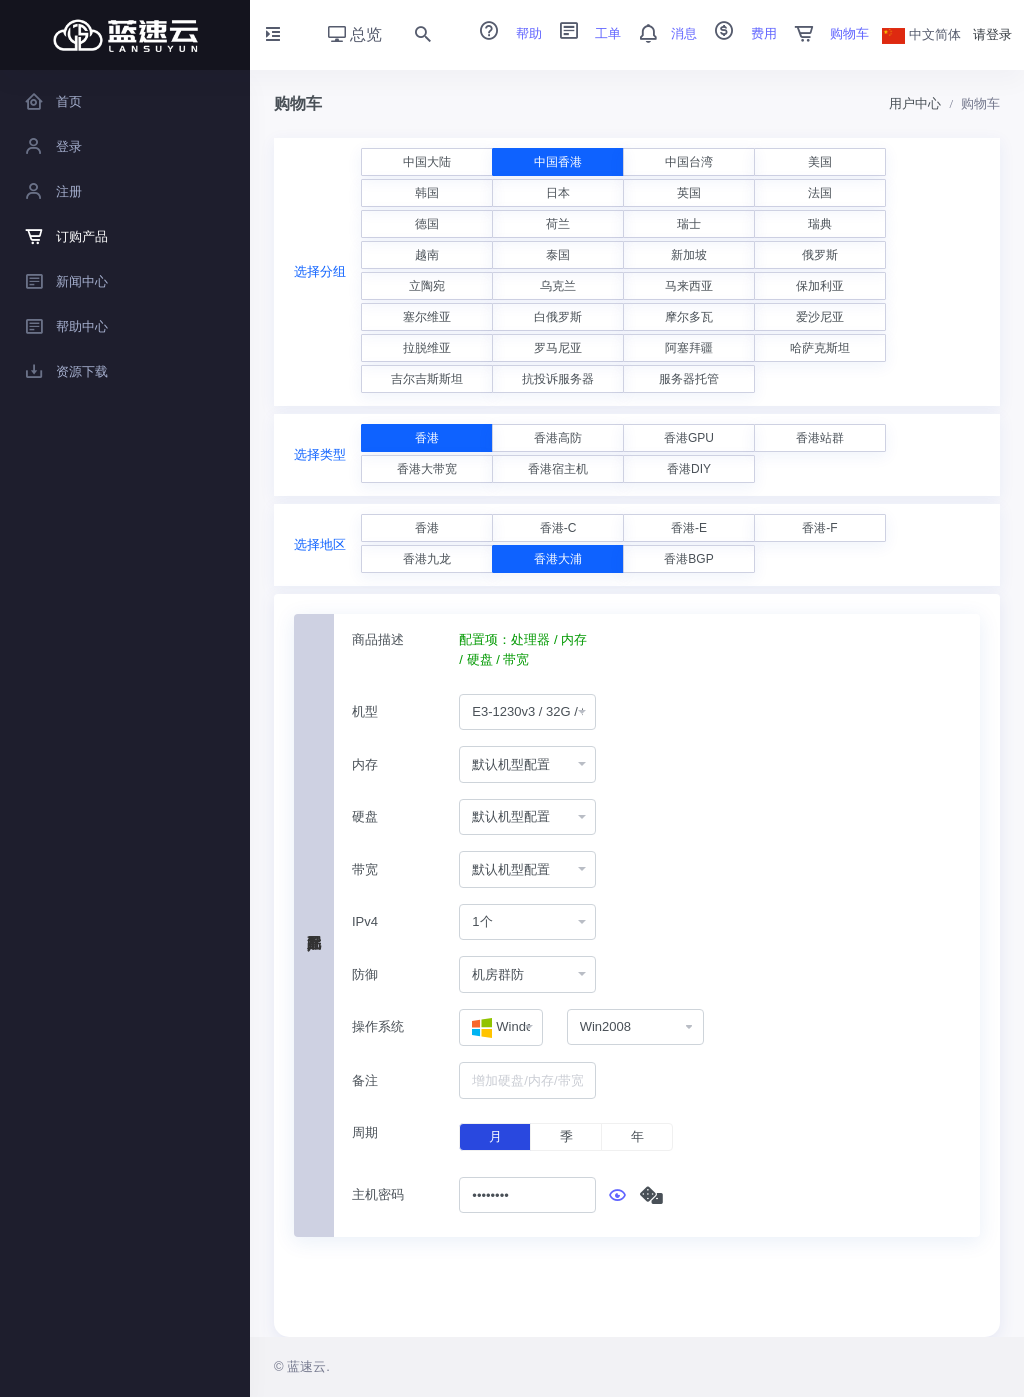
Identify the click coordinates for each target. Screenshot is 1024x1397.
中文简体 (922, 34)
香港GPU (689, 438)
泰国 (558, 255)
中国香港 (558, 162)
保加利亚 (820, 286)
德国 (427, 224)
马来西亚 (689, 286)
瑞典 (820, 224)
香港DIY (689, 469)
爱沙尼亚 (820, 317)
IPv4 (365, 921)
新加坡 (689, 255)
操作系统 (378, 1026)
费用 (739, 33)
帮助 (504, 33)
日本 (558, 193)
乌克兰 (558, 286)
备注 (365, 1080)
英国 (689, 193)
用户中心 (915, 103)
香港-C (558, 528)
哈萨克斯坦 (820, 348)
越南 (427, 255)
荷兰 (558, 224)
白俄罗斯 (558, 317)
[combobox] (527, 712)
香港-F (819, 528)
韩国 (427, 193)
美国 (820, 162)
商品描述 (378, 639)
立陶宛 (427, 286)
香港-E (689, 528)
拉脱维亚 (427, 348)
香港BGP (688, 559)
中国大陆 (427, 162)
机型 (365, 711)
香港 (427, 438)
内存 (365, 764)
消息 (661, 33)
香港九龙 (427, 559)
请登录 (992, 34)
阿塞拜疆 (689, 348)
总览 (355, 34)
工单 (584, 33)
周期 (365, 1132)
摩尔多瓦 (689, 317)
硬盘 (365, 816)
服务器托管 (689, 379)
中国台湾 (689, 162)
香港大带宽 (427, 469)
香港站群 (820, 438)
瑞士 (689, 224)
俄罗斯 (820, 255)
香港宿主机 (558, 469)
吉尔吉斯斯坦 (427, 379)
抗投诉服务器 (558, 379)
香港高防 (558, 438)
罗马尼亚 (558, 348)
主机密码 (378, 1194)
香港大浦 (558, 559)
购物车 (825, 33)
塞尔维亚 (427, 317)
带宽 (365, 869)
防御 (365, 974)
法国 (820, 193)
